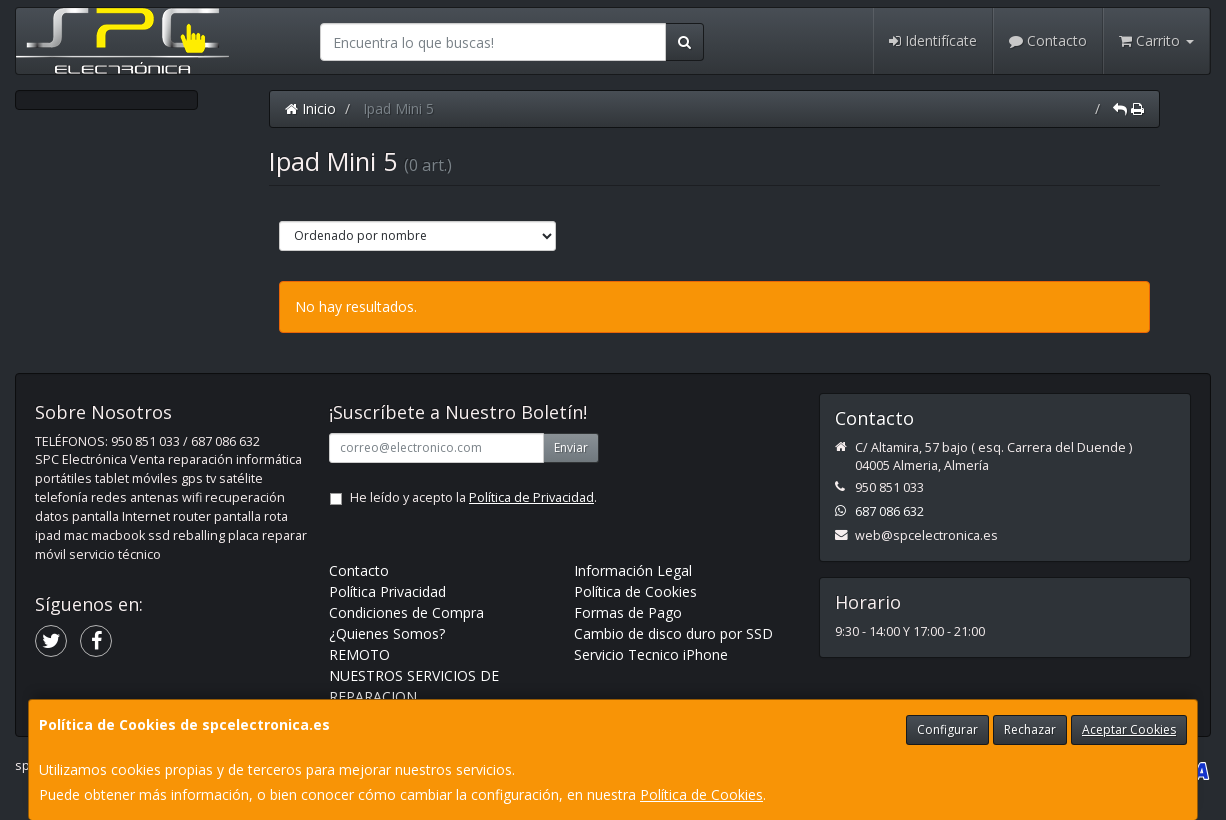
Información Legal (633, 570)
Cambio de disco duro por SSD (673, 633)
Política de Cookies (701, 794)
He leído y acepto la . (473, 497)
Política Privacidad (387, 591)
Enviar (571, 447)
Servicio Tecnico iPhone (651, 654)
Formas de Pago (628, 612)
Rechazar (1030, 729)
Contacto (1048, 40)
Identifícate (933, 40)
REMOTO (359, 654)
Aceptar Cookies (1129, 729)
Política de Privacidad (531, 497)
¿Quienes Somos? (387, 633)
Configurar (947, 729)
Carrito (1156, 40)
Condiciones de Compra (406, 612)
